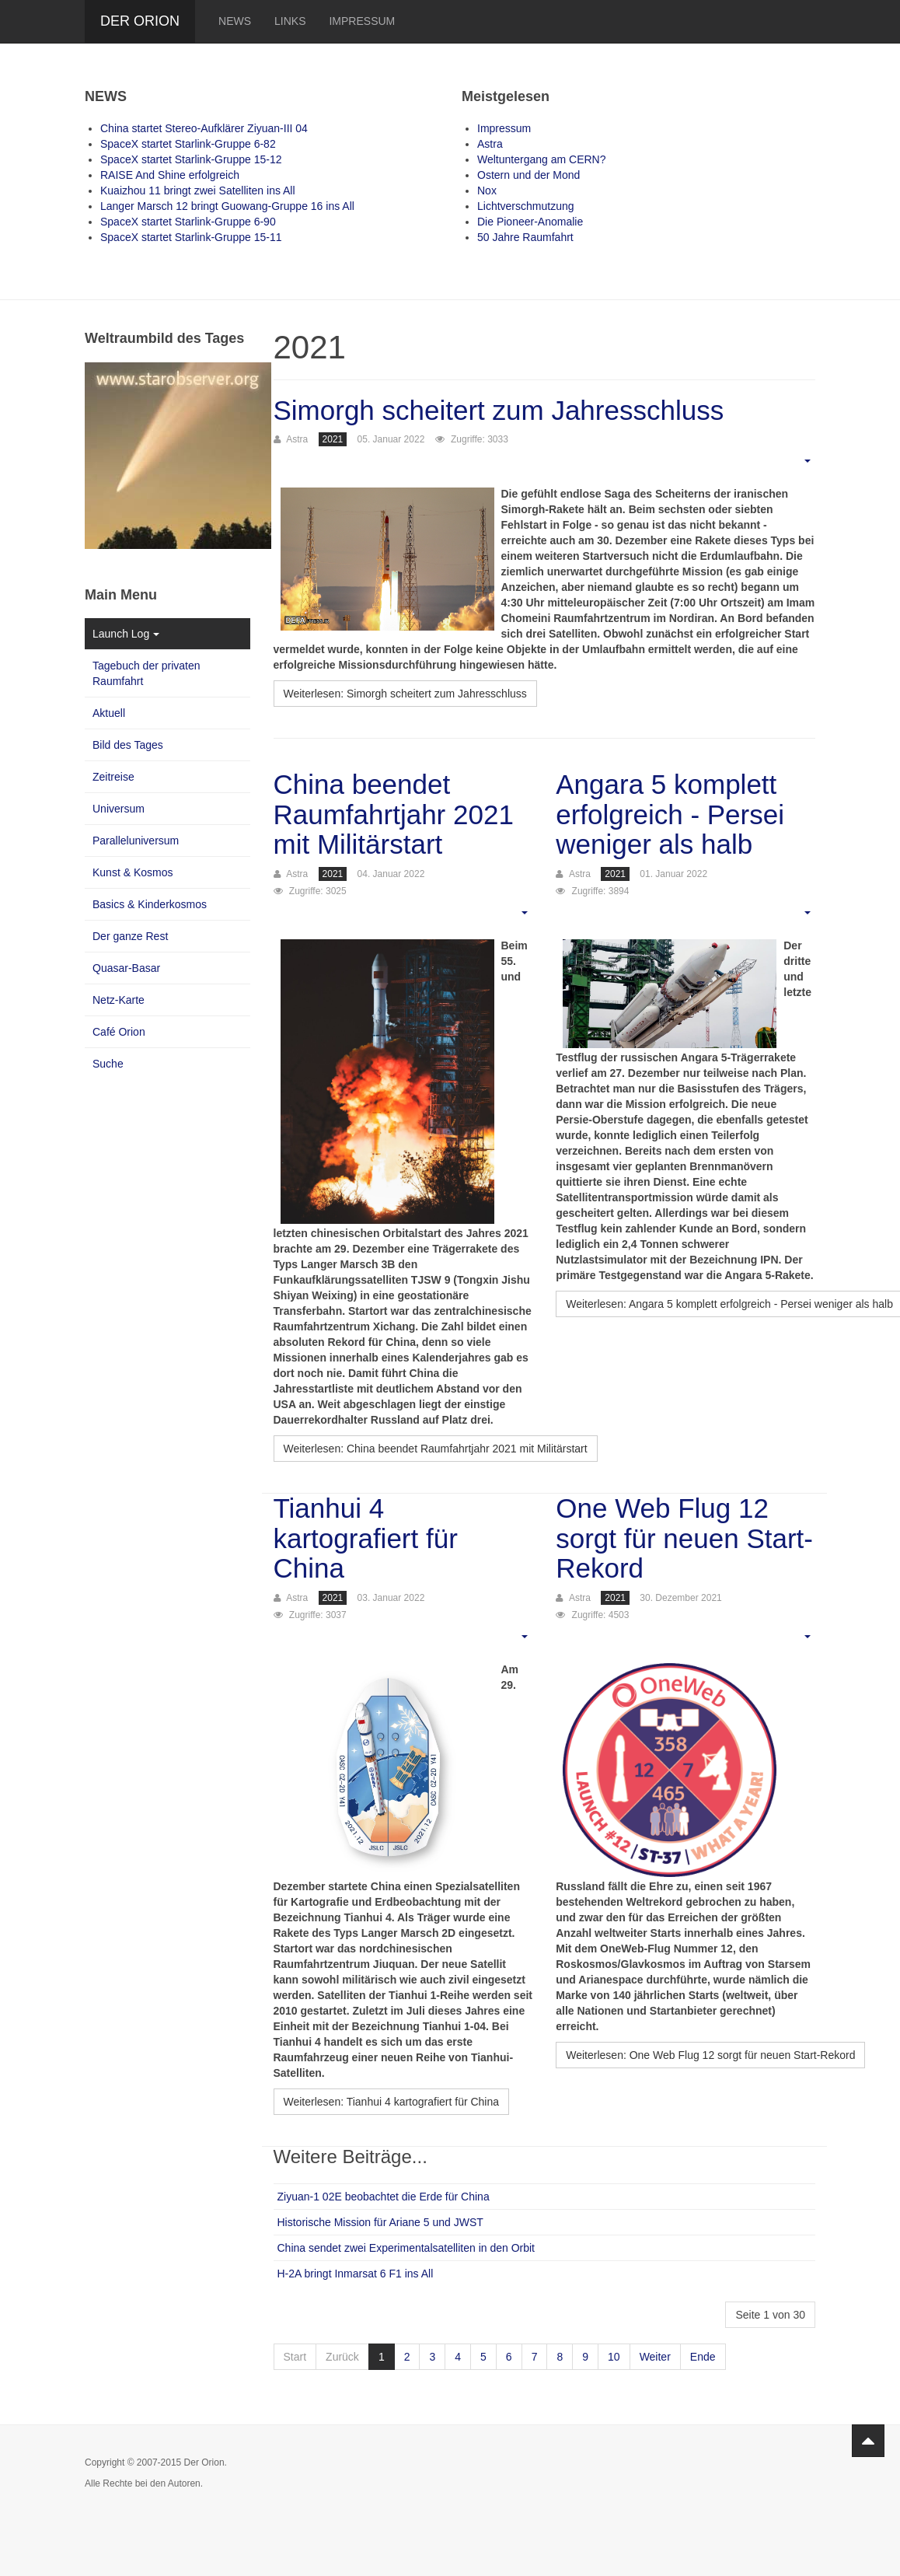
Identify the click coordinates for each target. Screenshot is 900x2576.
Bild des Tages (127, 745)
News (234, 21)
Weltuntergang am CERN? (541, 159)
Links (289, 21)
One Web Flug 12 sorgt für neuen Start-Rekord (684, 1538)
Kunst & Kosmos (132, 872)
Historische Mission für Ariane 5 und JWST (380, 2222)
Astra (490, 144)
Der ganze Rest (130, 936)
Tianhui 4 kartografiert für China (366, 1538)
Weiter (655, 2357)
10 (614, 2357)
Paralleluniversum (135, 840)
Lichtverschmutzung (525, 206)
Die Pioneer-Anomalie (530, 221)
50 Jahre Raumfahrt (525, 237)
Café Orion (118, 1032)
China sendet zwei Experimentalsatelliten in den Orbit (406, 2248)
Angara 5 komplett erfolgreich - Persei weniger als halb (670, 814)
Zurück (342, 2357)
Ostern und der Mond (528, 175)
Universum (118, 808)
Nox (487, 190)
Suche (108, 1063)
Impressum (362, 21)
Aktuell (108, 713)
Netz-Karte (118, 1000)
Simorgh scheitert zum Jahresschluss (499, 410)
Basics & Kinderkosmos (149, 904)
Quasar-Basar (126, 968)
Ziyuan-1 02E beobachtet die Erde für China (383, 2196)
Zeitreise (113, 777)
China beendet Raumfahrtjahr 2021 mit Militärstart (394, 814)
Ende (703, 2357)
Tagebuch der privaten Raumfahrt (146, 673)
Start (295, 2357)
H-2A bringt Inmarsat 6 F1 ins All (355, 2273)
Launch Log (125, 633)
